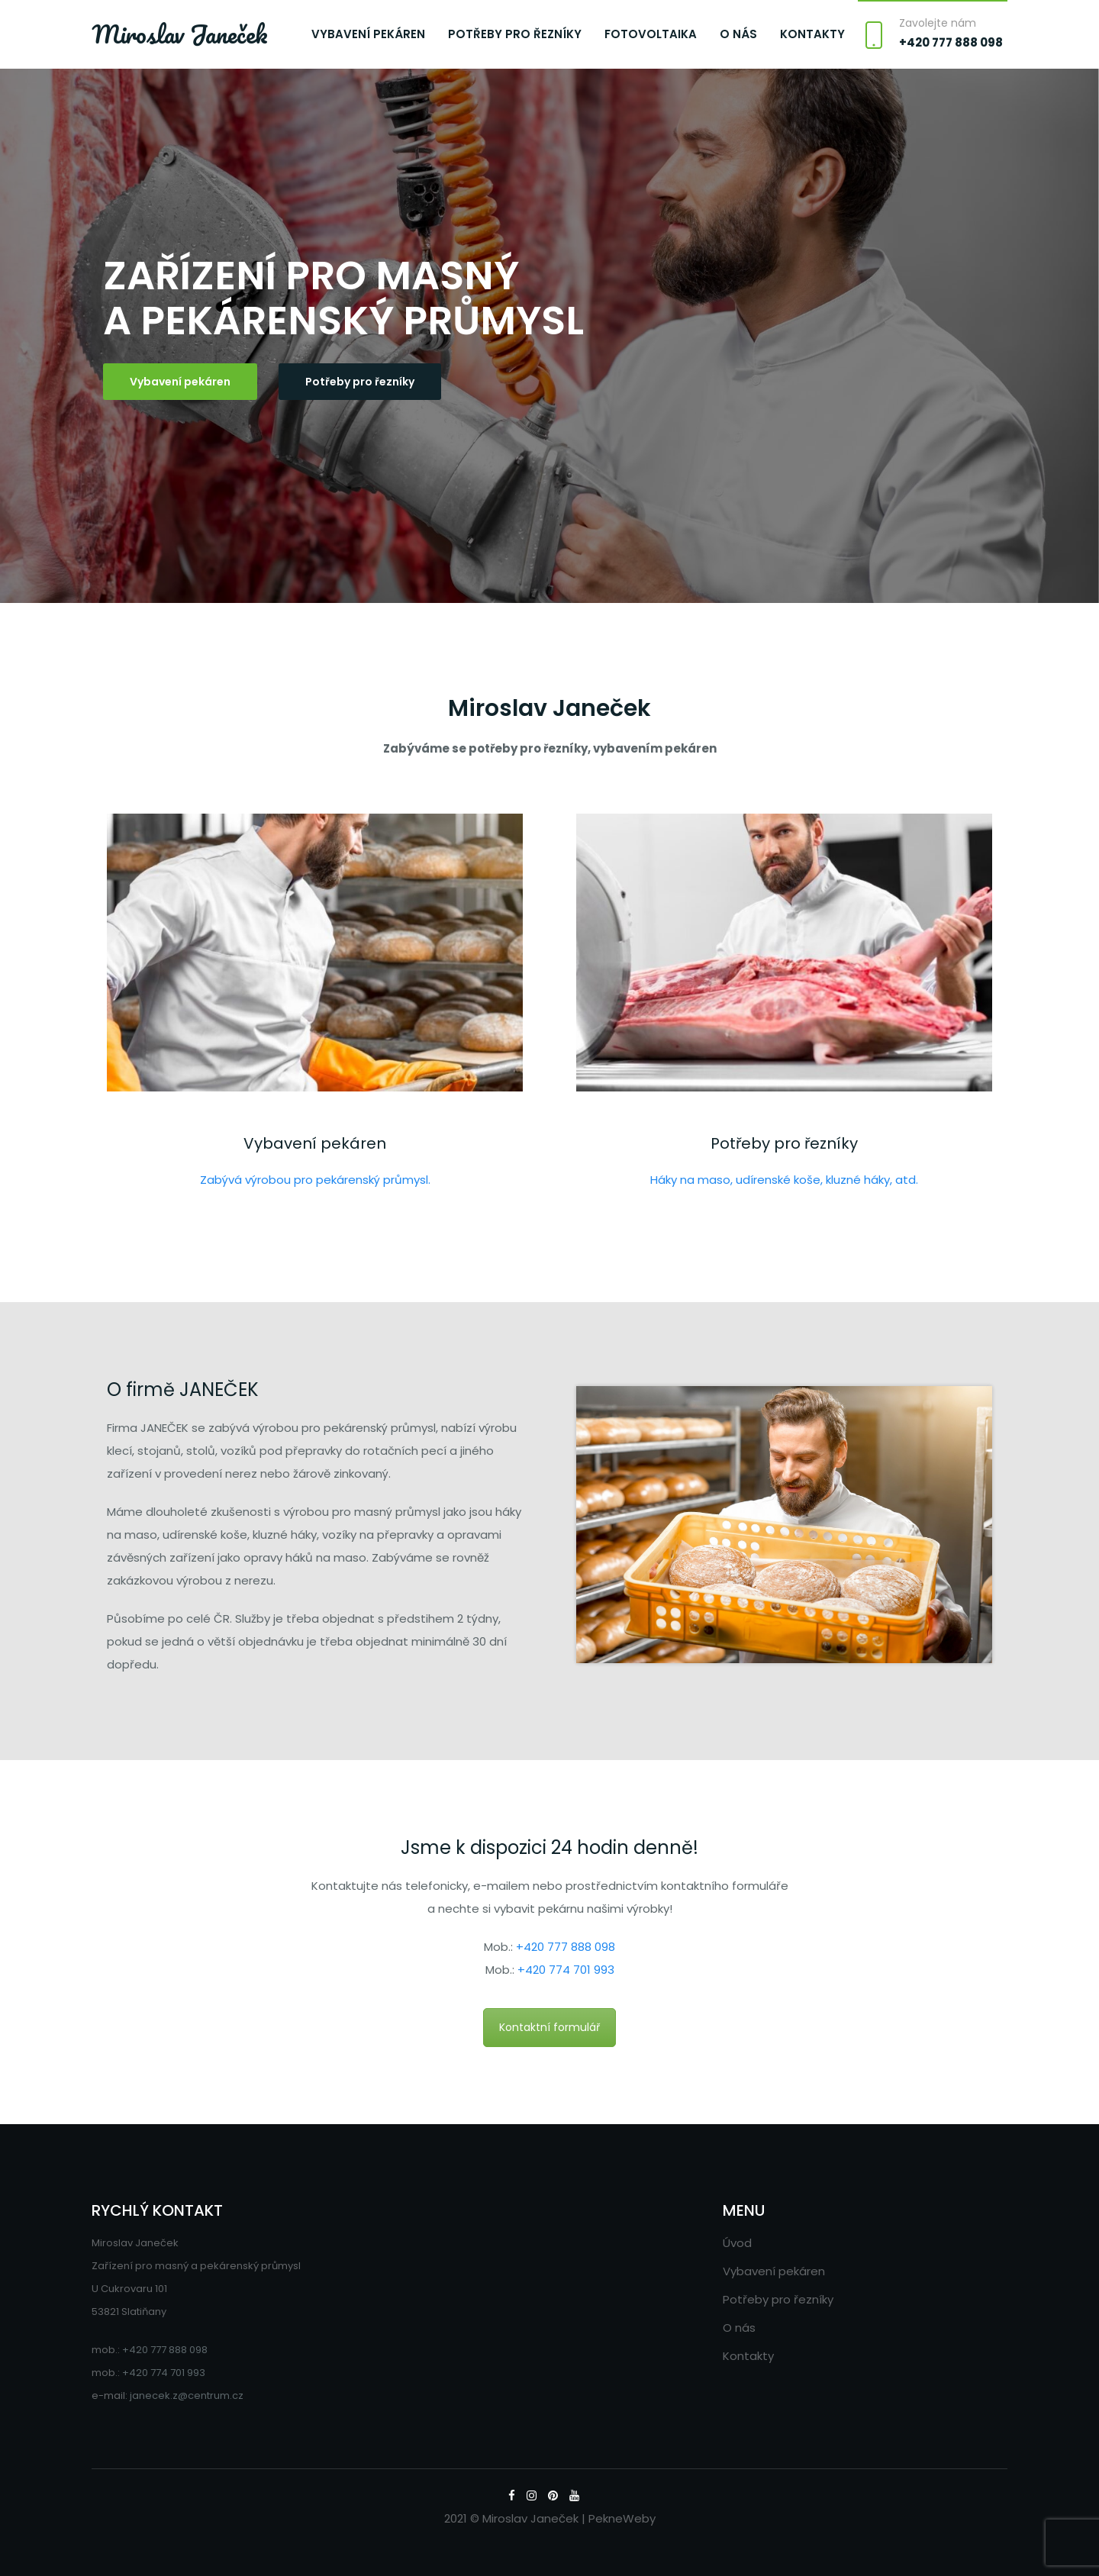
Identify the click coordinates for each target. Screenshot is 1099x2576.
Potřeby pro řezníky (515, 34)
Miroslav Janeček (180, 34)
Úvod (737, 2243)
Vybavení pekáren (368, 34)
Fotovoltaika (650, 34)
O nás (738, 34)
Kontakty (812, 34)
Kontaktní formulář (549, 2027)
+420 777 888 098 (951, 42)
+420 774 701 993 (565, 1970)
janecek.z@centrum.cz (186, 2395)
